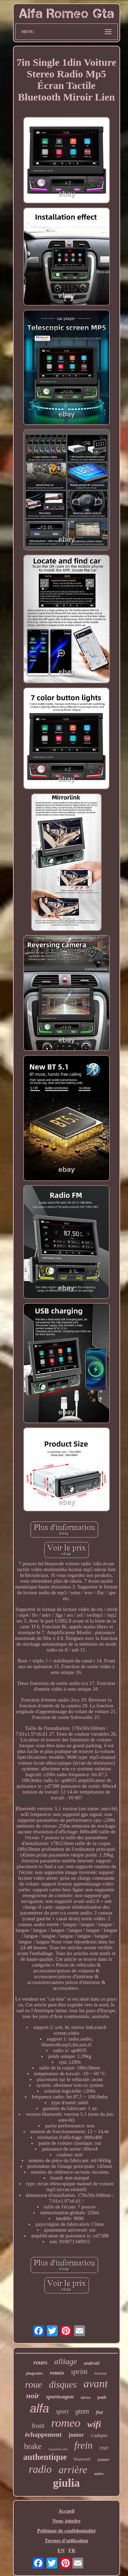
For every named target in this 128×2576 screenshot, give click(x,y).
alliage (65, 2361)
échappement (43, 2434)
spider (99, 2473)
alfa (39, 2408)
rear (104, 2448)
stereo (85, 2397)
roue (33, 2384)
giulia (66, 2483)
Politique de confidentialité (66, 2530)
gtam (82, 2411)
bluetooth (82, 2459)
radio (40, 2469)
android (91, 2363)
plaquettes (34, 2373)
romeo (66, 2423)
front (38, 2425)
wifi (94, 2424)
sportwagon (60, 2396)
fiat (99, 2412)
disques (63, 2384)
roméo (57, 2373)
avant (96, 2383)
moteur (100, 2373)
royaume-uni (58, 2449)
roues (40, 2362)
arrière (72, 2469)
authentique (45, 2457)
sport (62, 2411)
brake (33, 2446)
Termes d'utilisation (66, 2540)
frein (83, 2445)
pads (102, 2397)
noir (32, 2395)
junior (76, 2435)
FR (72, 2550)
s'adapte (99, 2435)
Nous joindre (66, 2521)
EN (61, 2550)
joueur (103, 2460)
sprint (79, 2372)
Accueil (66, 2511)
